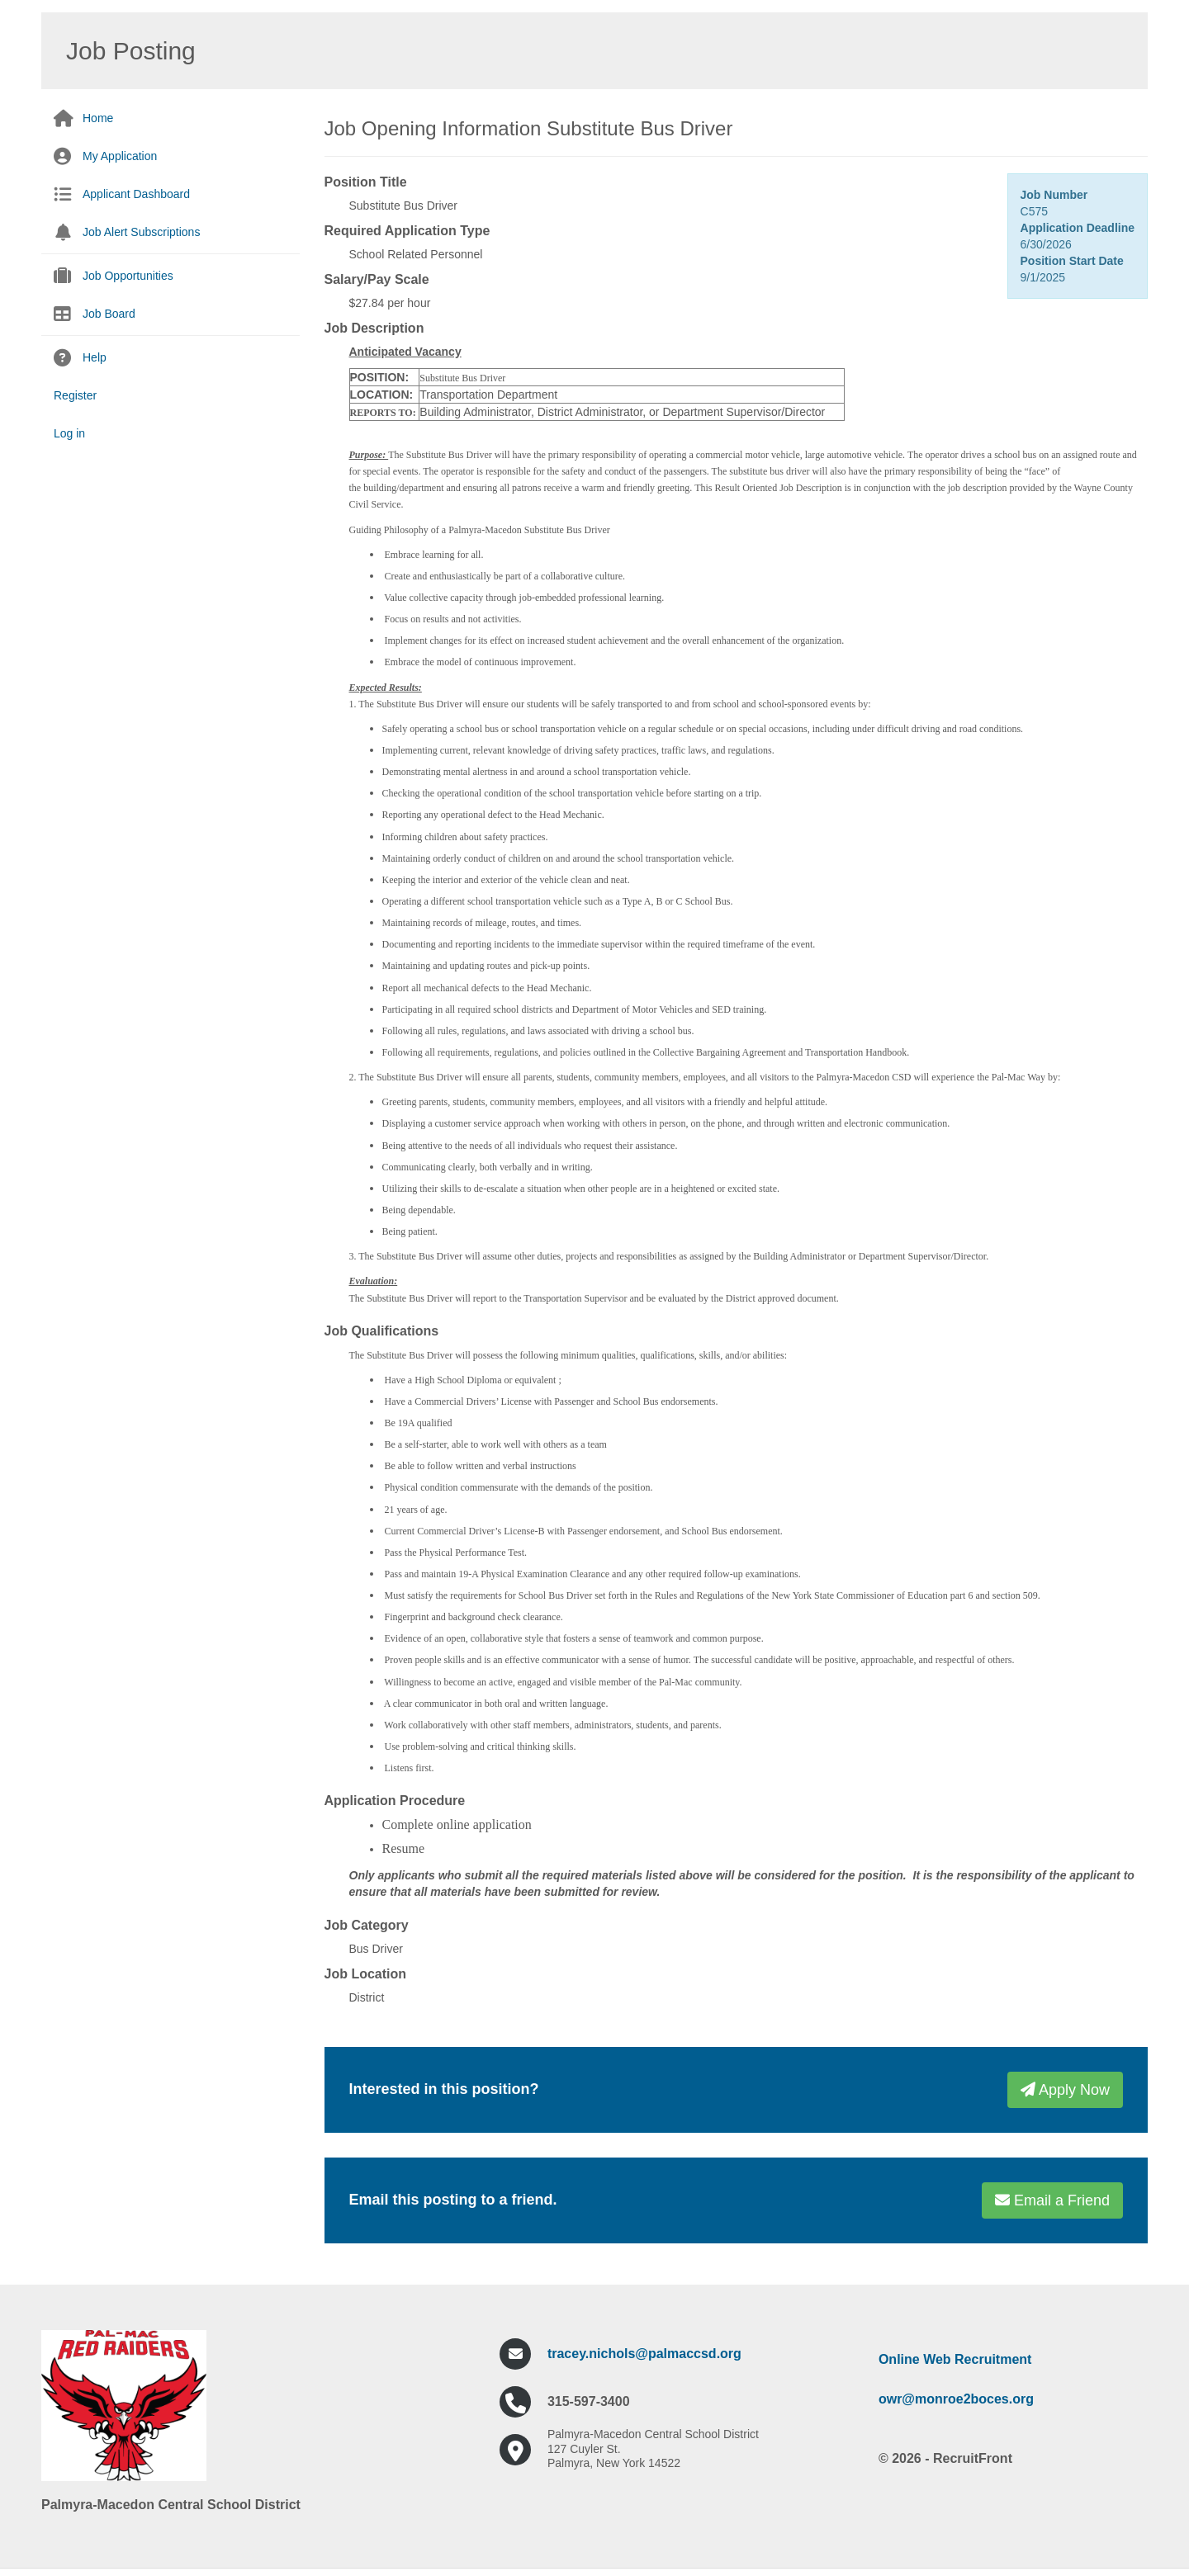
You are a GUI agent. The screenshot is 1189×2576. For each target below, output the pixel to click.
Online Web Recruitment (955, 2359)
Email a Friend (1052, 2200)
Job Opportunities (128, 275)
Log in (69, 433)
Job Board (109, 313)
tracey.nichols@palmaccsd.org (644, 2354)
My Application (120, 156)
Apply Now (1065, 2090)
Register (75, 395)
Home (98, 118)
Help (95, 357)
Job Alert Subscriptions (141, 232)
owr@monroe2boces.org (956, 2399)
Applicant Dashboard (136, 194)
